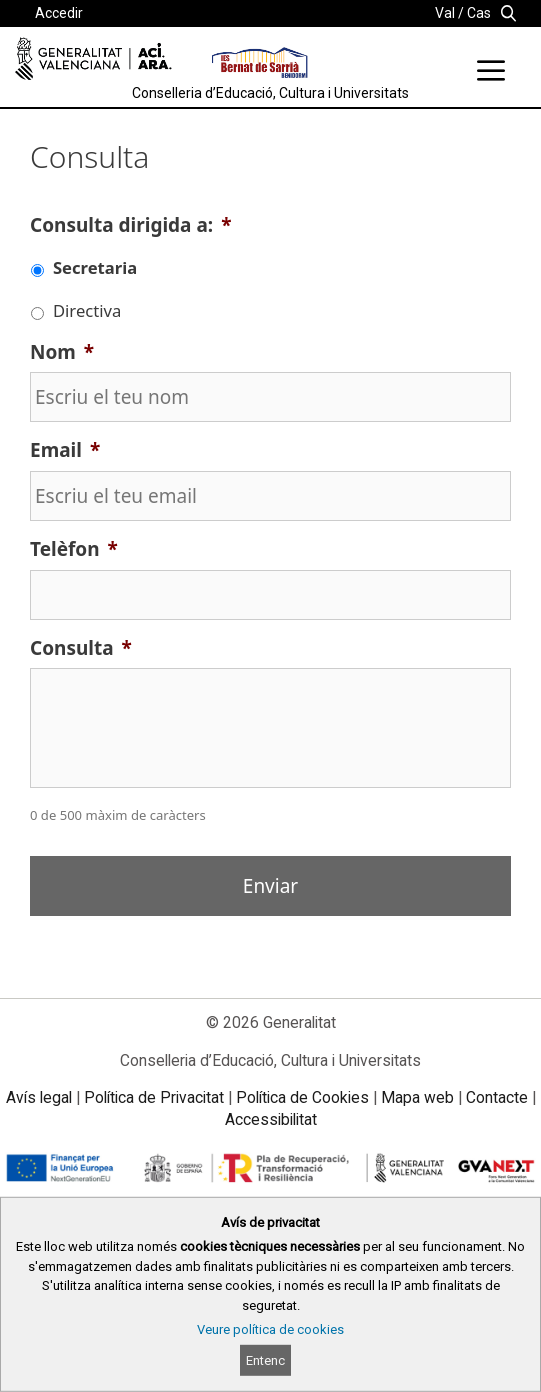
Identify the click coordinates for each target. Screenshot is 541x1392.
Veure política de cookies (270, 1329)
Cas (479, 13)
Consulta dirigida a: (130, 225)
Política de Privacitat (154, 1097)
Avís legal (39, 1097)
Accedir (59, 13)
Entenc (265, 1360)
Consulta (81, 648)
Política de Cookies (302, 1097)
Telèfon (74, 549)
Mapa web (417, 1097)
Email (65, 450)
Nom (62, 352)
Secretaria (95, 267)
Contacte (497, 1097)
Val (445, 13)
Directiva (87, 310)
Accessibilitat (271, 1119)
